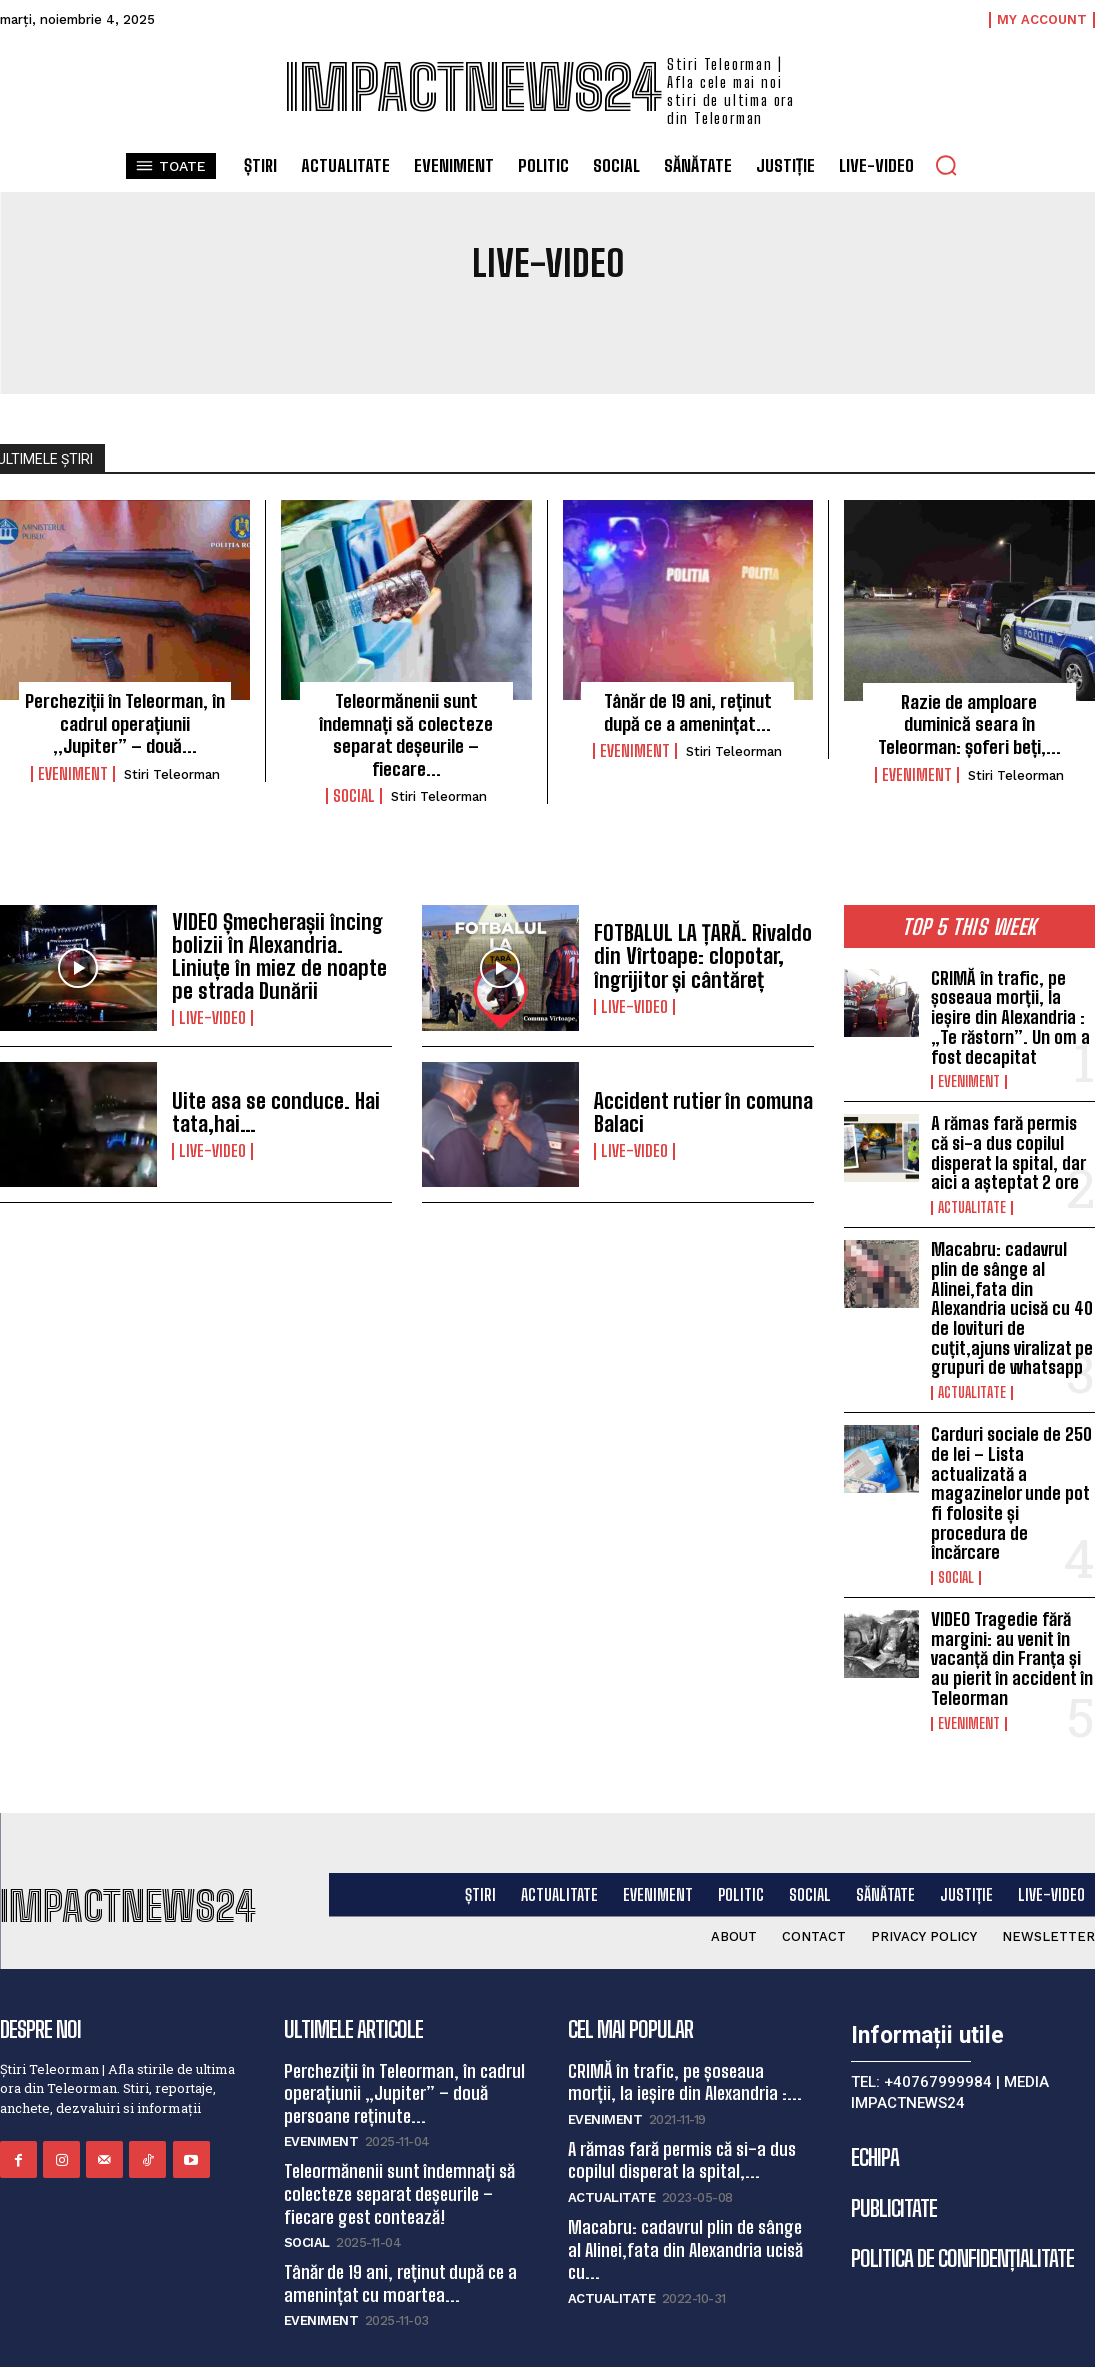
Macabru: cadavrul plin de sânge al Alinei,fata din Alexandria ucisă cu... (685, 2191)
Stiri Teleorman (172, 771)
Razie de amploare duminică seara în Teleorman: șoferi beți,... (969, 722)
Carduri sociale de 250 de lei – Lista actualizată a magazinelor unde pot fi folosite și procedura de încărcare (1012, 1460)
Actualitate (972, 1195)
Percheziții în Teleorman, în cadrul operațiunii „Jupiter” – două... (125, 721)
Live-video (212, 1012)
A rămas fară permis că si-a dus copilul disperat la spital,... (681, 2105)
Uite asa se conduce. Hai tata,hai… (268, 1108)
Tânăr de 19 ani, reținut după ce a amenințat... (687, 711)
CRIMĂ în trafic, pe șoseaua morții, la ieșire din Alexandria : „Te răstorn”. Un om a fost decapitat (1009, 1011)
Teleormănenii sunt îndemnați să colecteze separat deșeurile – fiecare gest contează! (399, 2137)
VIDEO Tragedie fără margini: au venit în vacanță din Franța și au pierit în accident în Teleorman (1010, 1610)
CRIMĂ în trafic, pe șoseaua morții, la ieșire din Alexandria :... (684, 2029)
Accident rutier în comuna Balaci (696, 1108)
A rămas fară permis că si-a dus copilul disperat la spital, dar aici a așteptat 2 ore (1008, 1141)
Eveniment (73, 771)
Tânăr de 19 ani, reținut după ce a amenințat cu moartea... (400, 2224)
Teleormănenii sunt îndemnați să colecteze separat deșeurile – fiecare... (406, 732)
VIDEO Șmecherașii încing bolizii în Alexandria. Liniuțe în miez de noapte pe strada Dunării (281, 952)
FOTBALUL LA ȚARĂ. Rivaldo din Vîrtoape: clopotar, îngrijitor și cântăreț (695, 952)
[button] (946, 165)
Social (354, 792)
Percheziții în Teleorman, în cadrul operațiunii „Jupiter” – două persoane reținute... (404, 2039)
